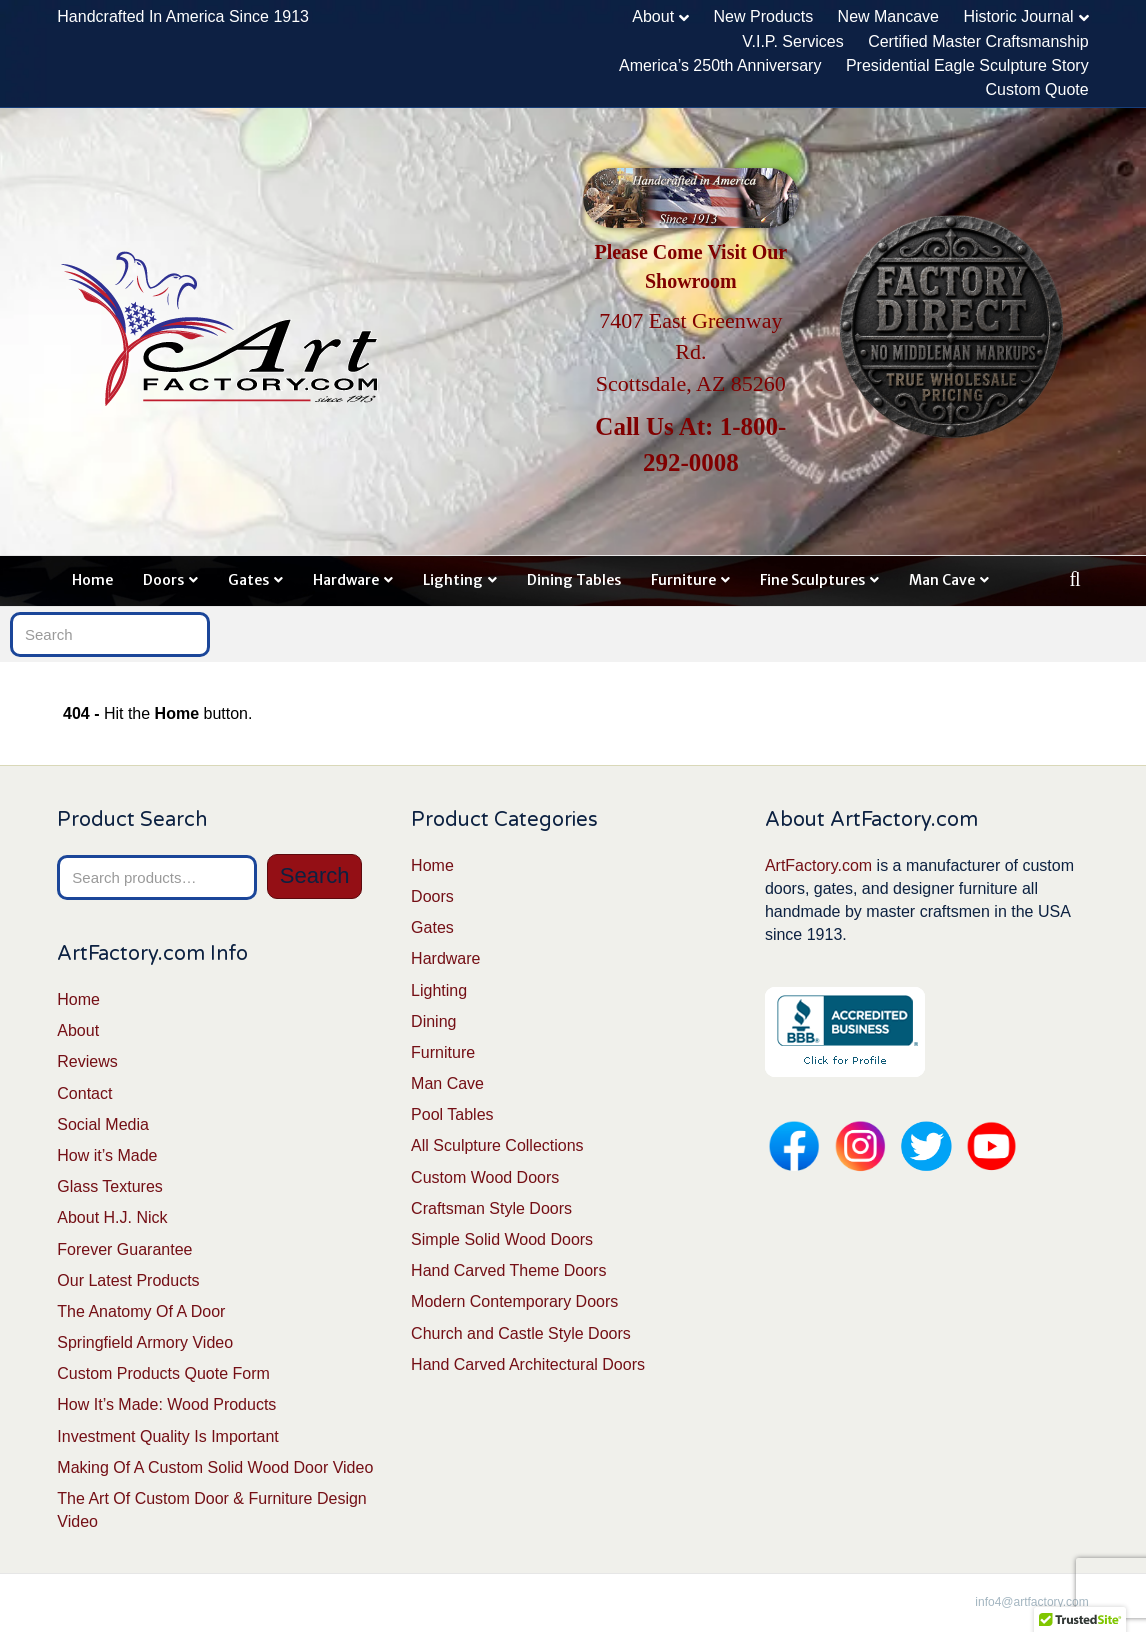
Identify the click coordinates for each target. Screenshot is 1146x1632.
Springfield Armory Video (145, 1342)
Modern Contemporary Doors (514, 1301)
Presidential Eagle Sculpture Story (967, 65)
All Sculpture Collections (497, 1145)
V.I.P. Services (792, 41)
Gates (248, 580)
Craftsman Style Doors (491, 1208)
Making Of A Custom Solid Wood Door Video (215, 1467)
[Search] (1075, 579)
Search (315, 875)
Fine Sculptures (812, 580)
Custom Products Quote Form (163, 1373)
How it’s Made (107, 1155)
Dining (433, 1021)
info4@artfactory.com (1031, 1602)
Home (92, 580)
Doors (163, 580)
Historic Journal (1018, 16)
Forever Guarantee (124, 1249)
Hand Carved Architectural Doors (528, 1364)
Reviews (87, 1061)
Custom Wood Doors (485, 1177)
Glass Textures (110, 1186)
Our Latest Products (128, 1280)
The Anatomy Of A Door (141, 1311)
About (653, 16)
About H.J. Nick (112, 1217)
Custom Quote (1037, 89)
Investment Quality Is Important (167, 1436)
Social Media (103, 1124)
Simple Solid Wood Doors (502, 1239)
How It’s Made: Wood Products (166, 1404)
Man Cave (942, 580)
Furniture (683, 580)
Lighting (453, 580)
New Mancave (888, 16)
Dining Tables (574, 580)
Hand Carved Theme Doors (508, 1270)
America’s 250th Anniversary (720, 65)
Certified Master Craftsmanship (978, 41)
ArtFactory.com (818, 865)
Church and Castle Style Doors (521, 1333)
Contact (84, 1093)
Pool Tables (452, 1114)
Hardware (346, 580)
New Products (764, 16)
